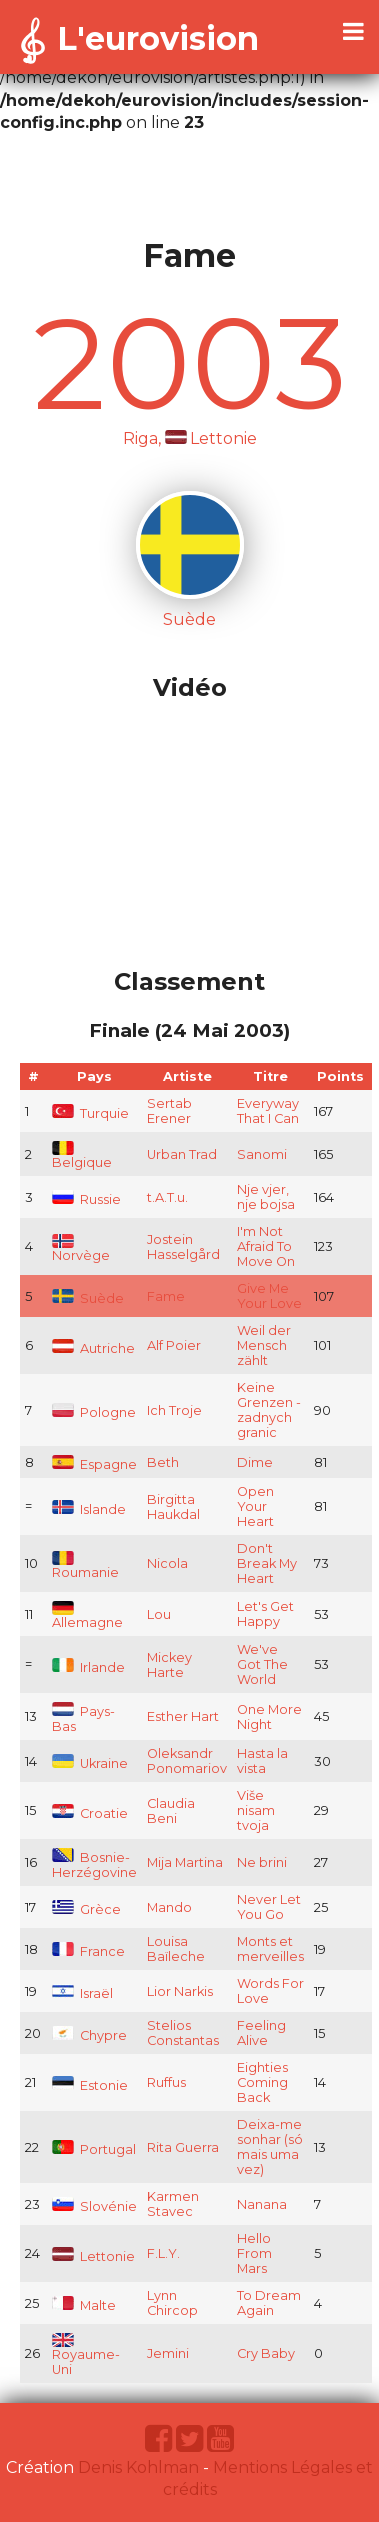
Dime (255, 1462)
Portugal (94, 2149)
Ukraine (90, 1763)
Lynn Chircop (172, 2303)
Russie (86, 1199)
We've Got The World (262, 1664)
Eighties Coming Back (262, 2082)
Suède (88, 1298)
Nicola (167, 1563)
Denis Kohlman (138, 2467)
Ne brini (262, 1862)
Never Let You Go (269, 1907)
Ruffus (166, 2082)
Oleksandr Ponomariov (187, 1761)
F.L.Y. (163, 2253)
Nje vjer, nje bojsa (266, 1197)
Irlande (88, 1667)
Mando (169, 1907)
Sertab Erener (169, 1111)
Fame (166, 1296)
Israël (82, 1993)
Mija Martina (185, 1862)
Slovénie (94, 2206)
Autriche (93, 1348)
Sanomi (262, 1154)
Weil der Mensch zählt (264, 1345)
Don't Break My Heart (267, 1563)
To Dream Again (269, 2303)
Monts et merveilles (270, 1949)
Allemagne (87, 1616)
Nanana (262, 2204)
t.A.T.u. (167, 1197)
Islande (89, 1509)
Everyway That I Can (268, 1111)
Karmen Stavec (173, 2204)
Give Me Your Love (269, 1296)
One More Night (269, 1717)
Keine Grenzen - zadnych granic (269, 1410)
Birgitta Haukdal (173, 1507)
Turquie (90, 1113)
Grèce (86, 1909)
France (88, 1951)
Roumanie (85, 1566)
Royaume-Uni (86, 2356)
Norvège (81, 1249)
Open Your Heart (255, 1506)
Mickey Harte (169, 1665)
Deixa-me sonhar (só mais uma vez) (270, 2147)
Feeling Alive (261, 2033)
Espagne (94, 1464)
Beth (163, 1462)
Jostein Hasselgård (183, 1247)
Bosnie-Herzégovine (94, 1865)
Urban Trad (182, 1154)
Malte (84, 2305)
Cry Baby (266, 2353)
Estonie (90, 2085)
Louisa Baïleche (176, 1949)
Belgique (82, 1156)
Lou (159, 1614)
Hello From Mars (254, 2253)
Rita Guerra (183, 2147)
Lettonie (93, 2256)
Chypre (89, 2035)
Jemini (168, 2353)
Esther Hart (183, 1716)
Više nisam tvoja (256, 1810)
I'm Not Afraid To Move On (266, 1246)
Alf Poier (174, 1345)
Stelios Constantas (183, 2033)
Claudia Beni (171, 1811)
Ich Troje (174, 1410)
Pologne (94, 1412)
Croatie (90, 1813)
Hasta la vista (262, 1761)
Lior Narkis (180, 1991)
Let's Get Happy (265, 1614)
